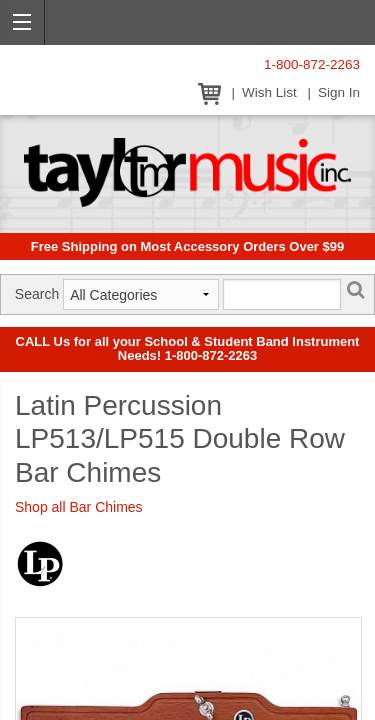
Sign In (339, 92)
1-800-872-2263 (312, 64)
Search (37, 294)
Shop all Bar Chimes (79, 507)
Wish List (269, 92)
